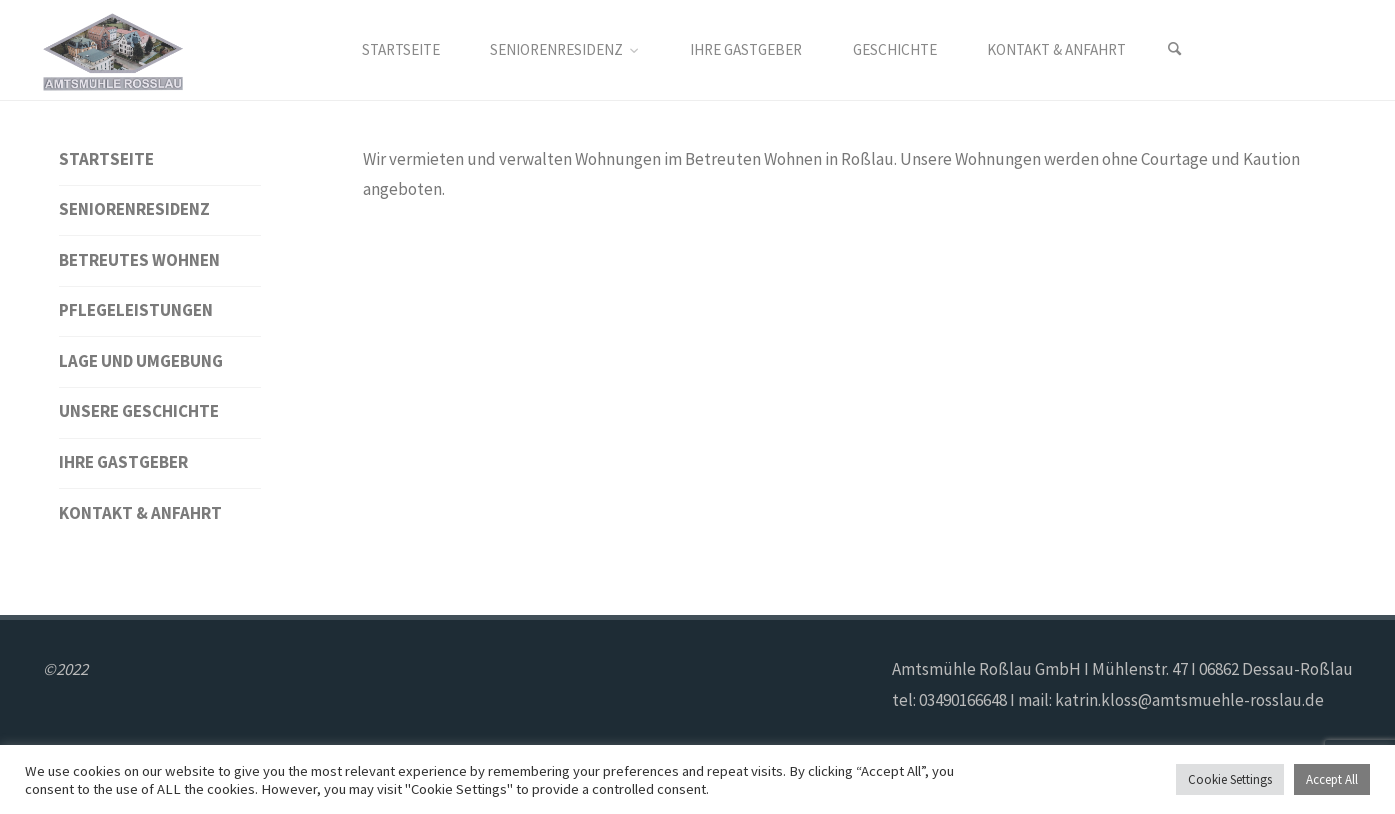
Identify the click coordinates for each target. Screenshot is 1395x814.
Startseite (106, 159)
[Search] (1175, 50)
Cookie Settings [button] (1230, 779)
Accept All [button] (1332, 779)
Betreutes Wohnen (139, 260)
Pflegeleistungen (136, 310)
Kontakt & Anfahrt (140, 513)
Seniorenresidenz (134, 209)
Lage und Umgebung (141, 361)
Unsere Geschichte (139, 411)
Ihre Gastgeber (123, 462)
